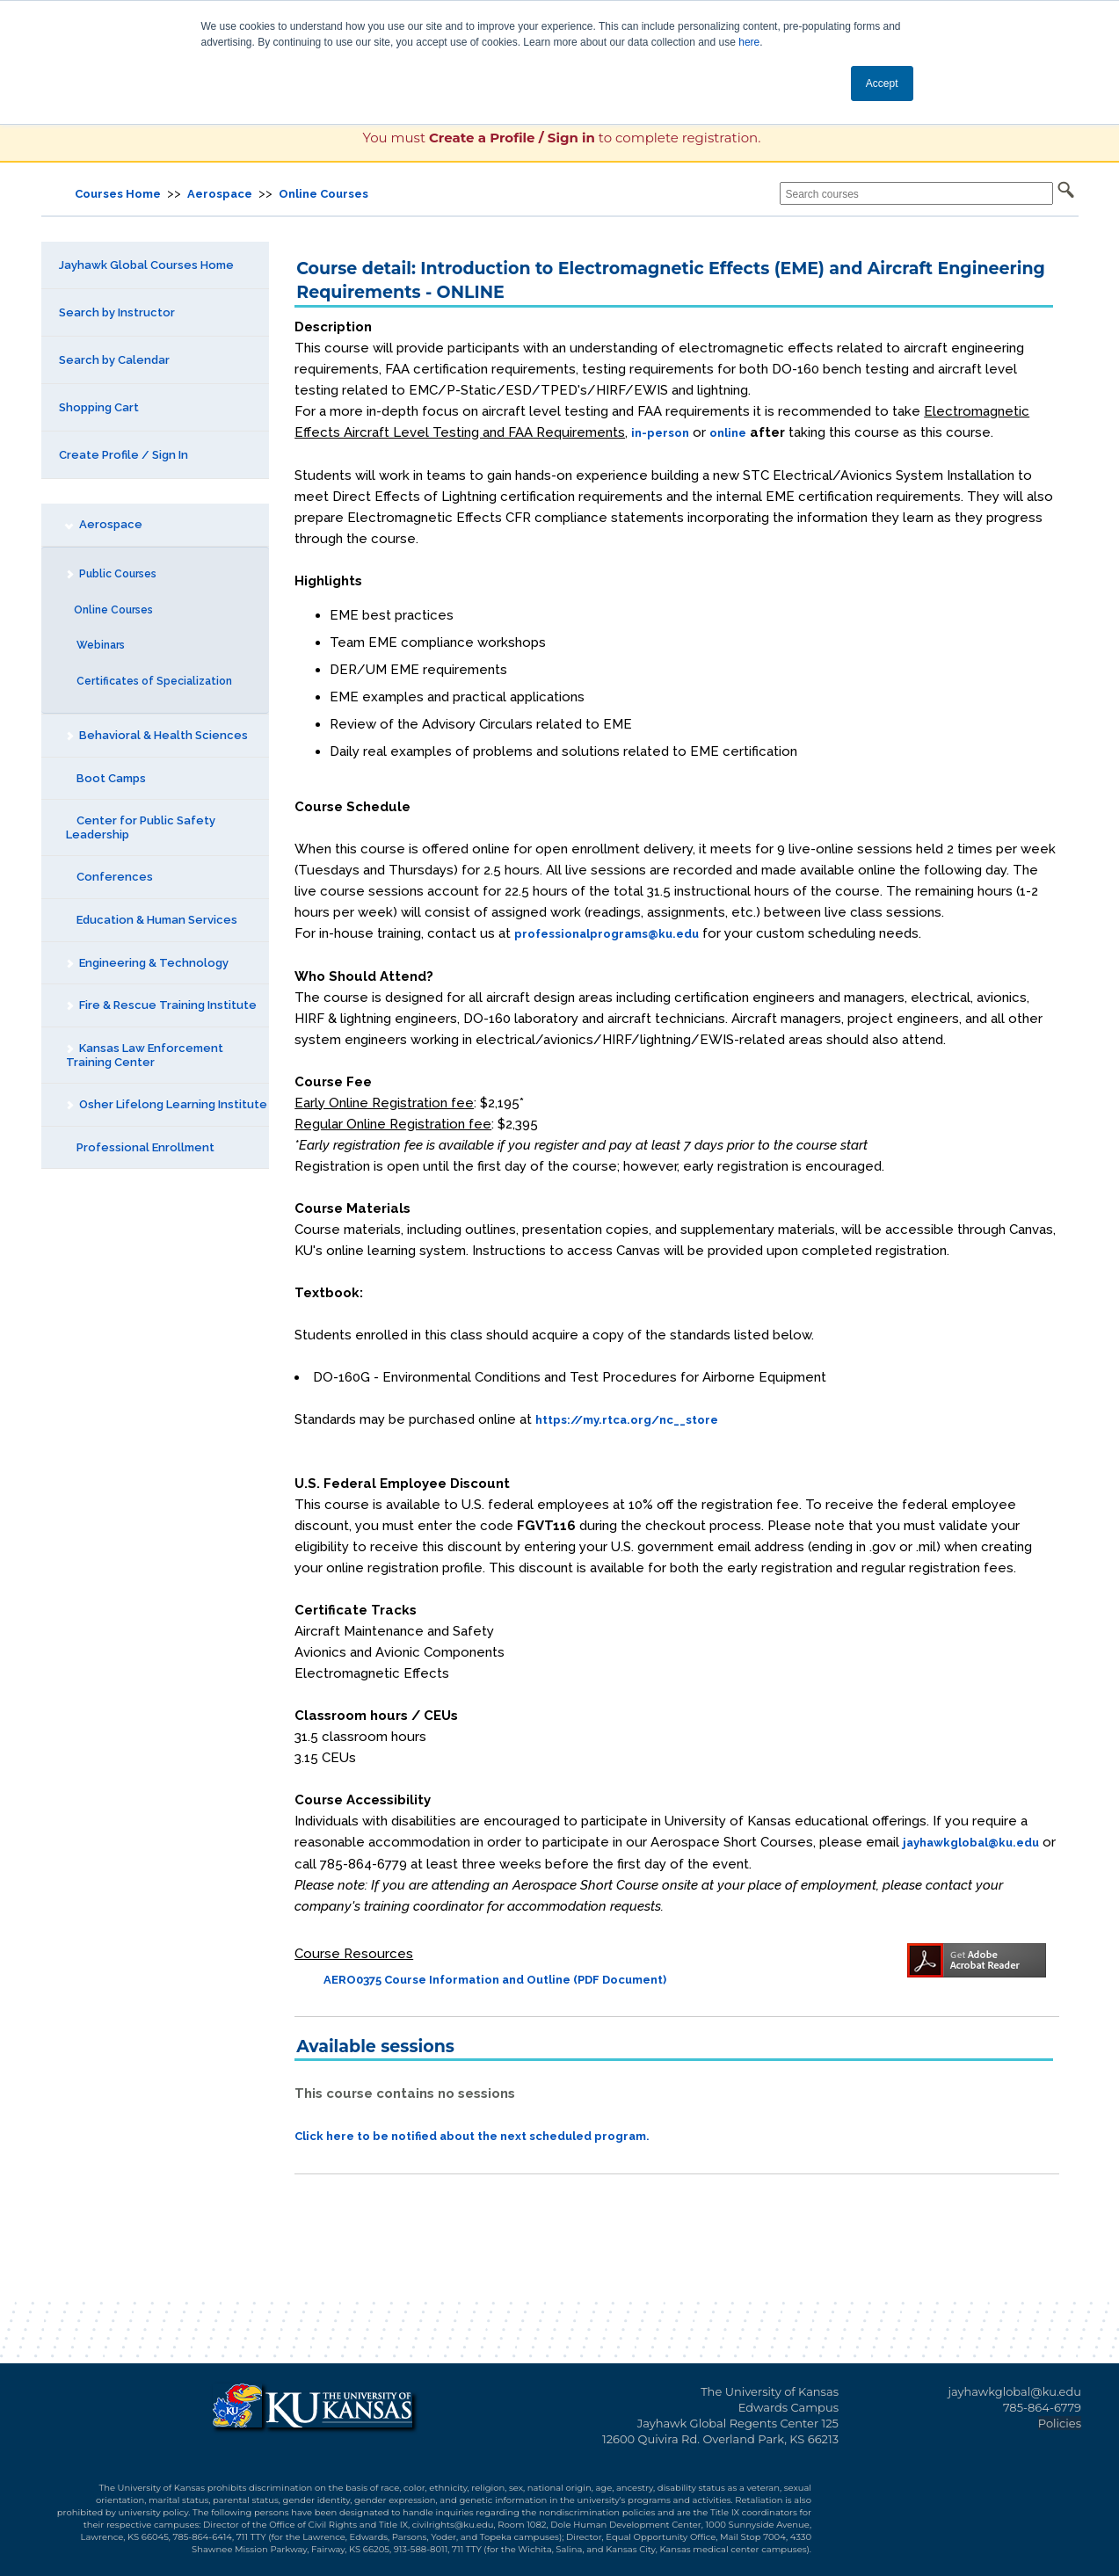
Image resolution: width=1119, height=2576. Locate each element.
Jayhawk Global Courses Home (146, 265)
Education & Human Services (151, 919)
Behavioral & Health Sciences (155, 735)
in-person (660, 432)
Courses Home (118, 193)
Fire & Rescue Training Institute (160, 1005)
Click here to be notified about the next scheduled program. (472, 2136)
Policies (1059, 2423)
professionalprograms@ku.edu (606, 933)
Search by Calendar (114, 359)
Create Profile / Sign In (123, 454)
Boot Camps (106, 778)
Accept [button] (882, 83)
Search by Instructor (117, 312)
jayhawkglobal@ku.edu (971, 1842)
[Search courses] (916, 193)
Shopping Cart (99, 407)
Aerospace (219, 193)
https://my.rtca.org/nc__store (626, 1419)
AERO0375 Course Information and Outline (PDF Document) (494, 1979)
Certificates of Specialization (149, 681)
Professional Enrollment (140, 1147)
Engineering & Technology (146, 962)
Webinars (95, 645)
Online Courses (323, 193)
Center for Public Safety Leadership (140, 827)
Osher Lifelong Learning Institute (165, 1104)
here (748, 42)
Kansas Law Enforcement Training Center (143, 1055)
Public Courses (110, 574)
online (727, 432)
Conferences (109, 876)
